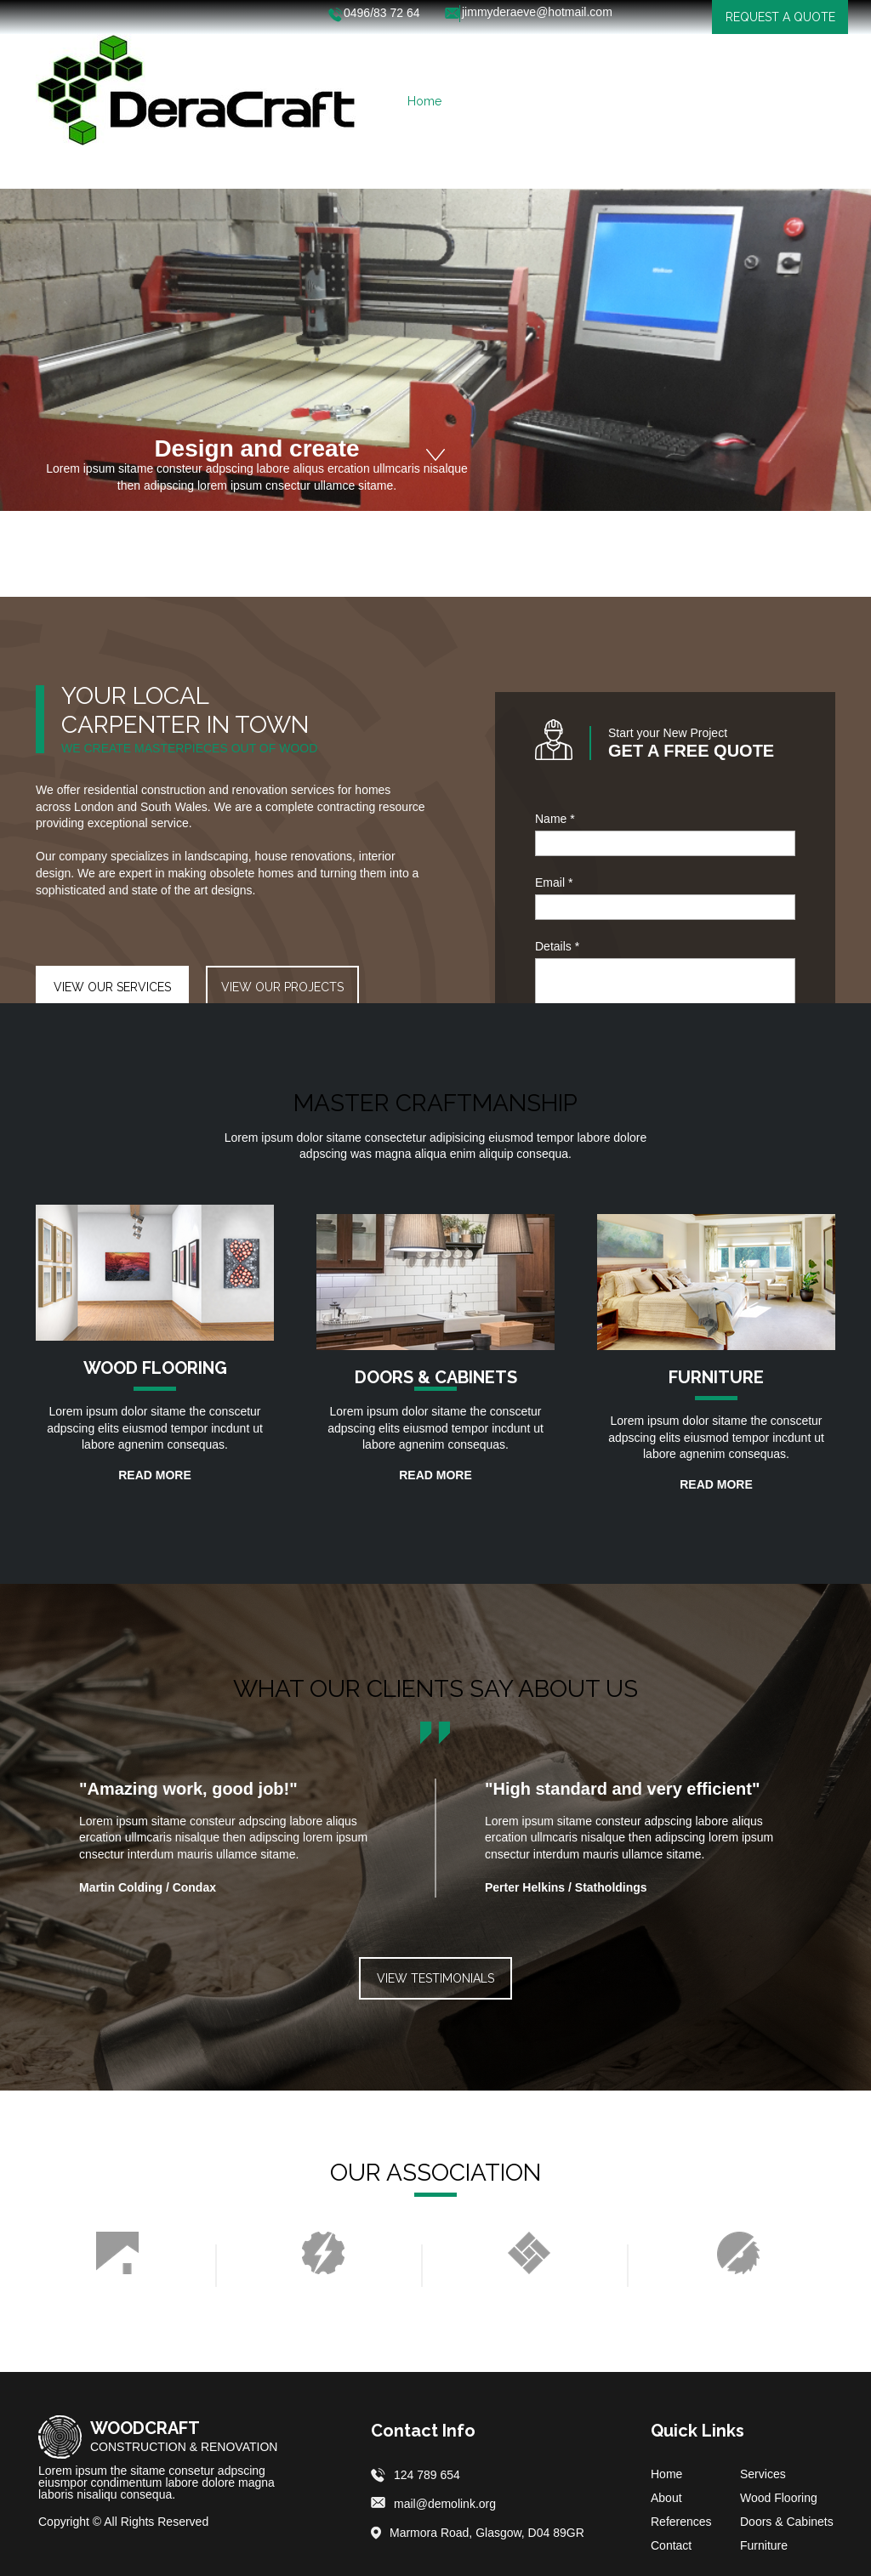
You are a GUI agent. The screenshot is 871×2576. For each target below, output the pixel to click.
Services (763, 2474)
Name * (555, 819)
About (666, 2498)
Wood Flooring (778, 2498)
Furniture (764, 2545)
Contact (671, 2545)
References (681, 2521)
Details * (557, 946)
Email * (553, 882)
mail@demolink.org (445, 2504)
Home (666, 2474)
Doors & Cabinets (787, 2521)
